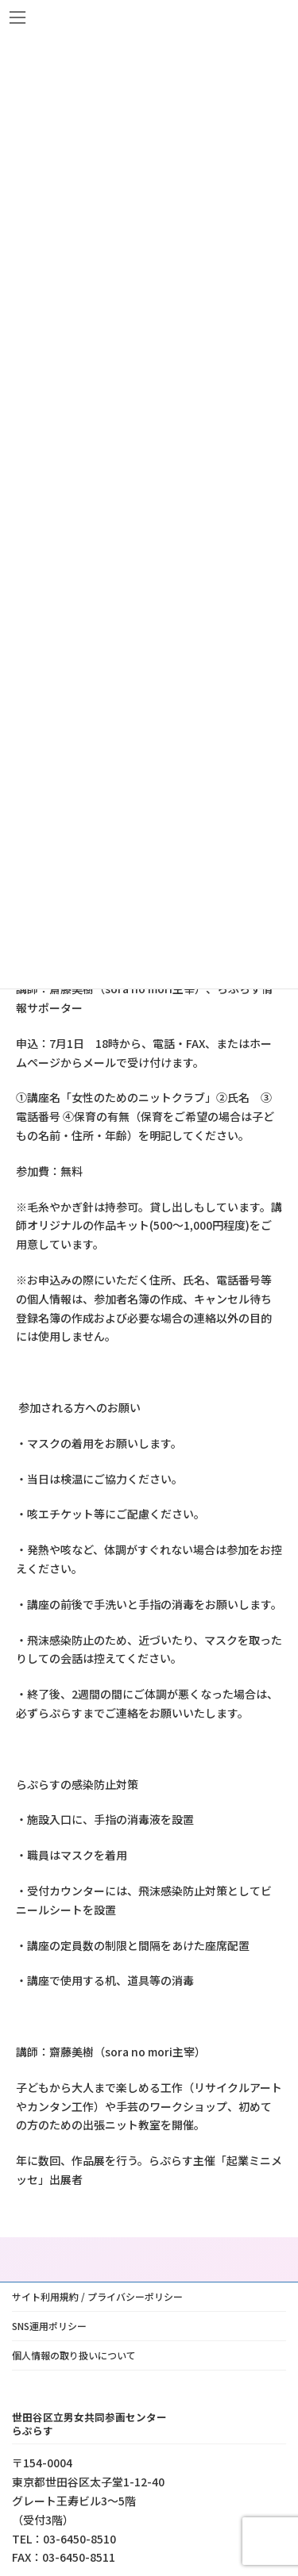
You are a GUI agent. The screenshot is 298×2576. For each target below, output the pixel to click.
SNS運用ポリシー (49, 2325)
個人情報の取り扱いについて (74, 2355)
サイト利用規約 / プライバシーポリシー (97, 2296)
